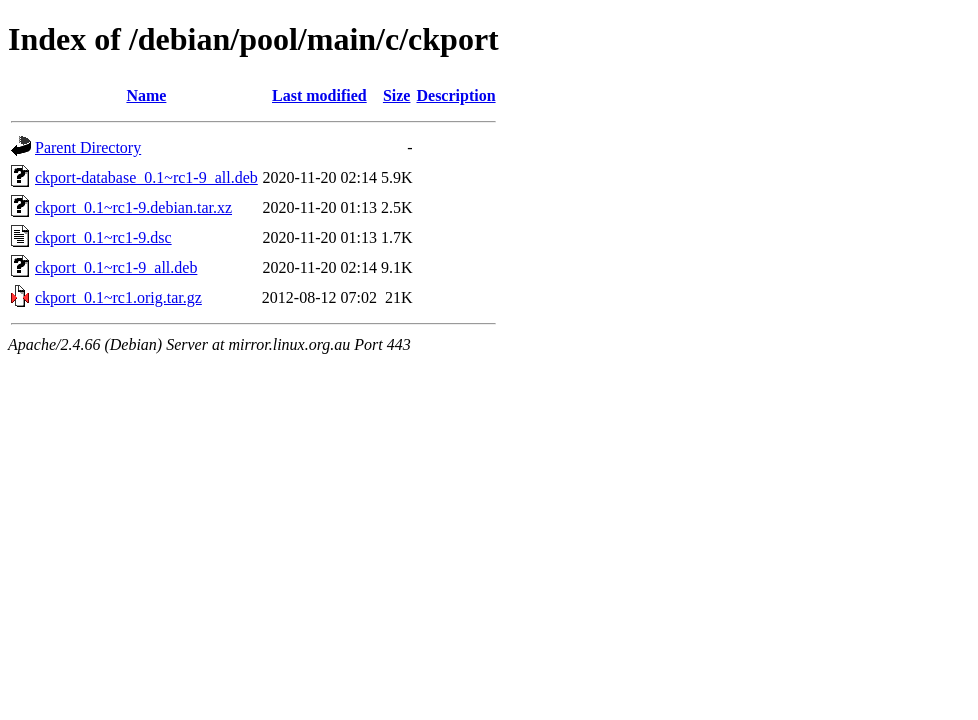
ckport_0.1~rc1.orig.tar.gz (118, 297)
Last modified (319, 95)
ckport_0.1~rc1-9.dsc (103, 237)
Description (455, 95)
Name (146, 95)
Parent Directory (88, 147)
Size (397, 95)
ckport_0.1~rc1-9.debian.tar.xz (133, 207)
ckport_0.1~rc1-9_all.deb (116, 267)
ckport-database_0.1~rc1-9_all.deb (146, 177)
